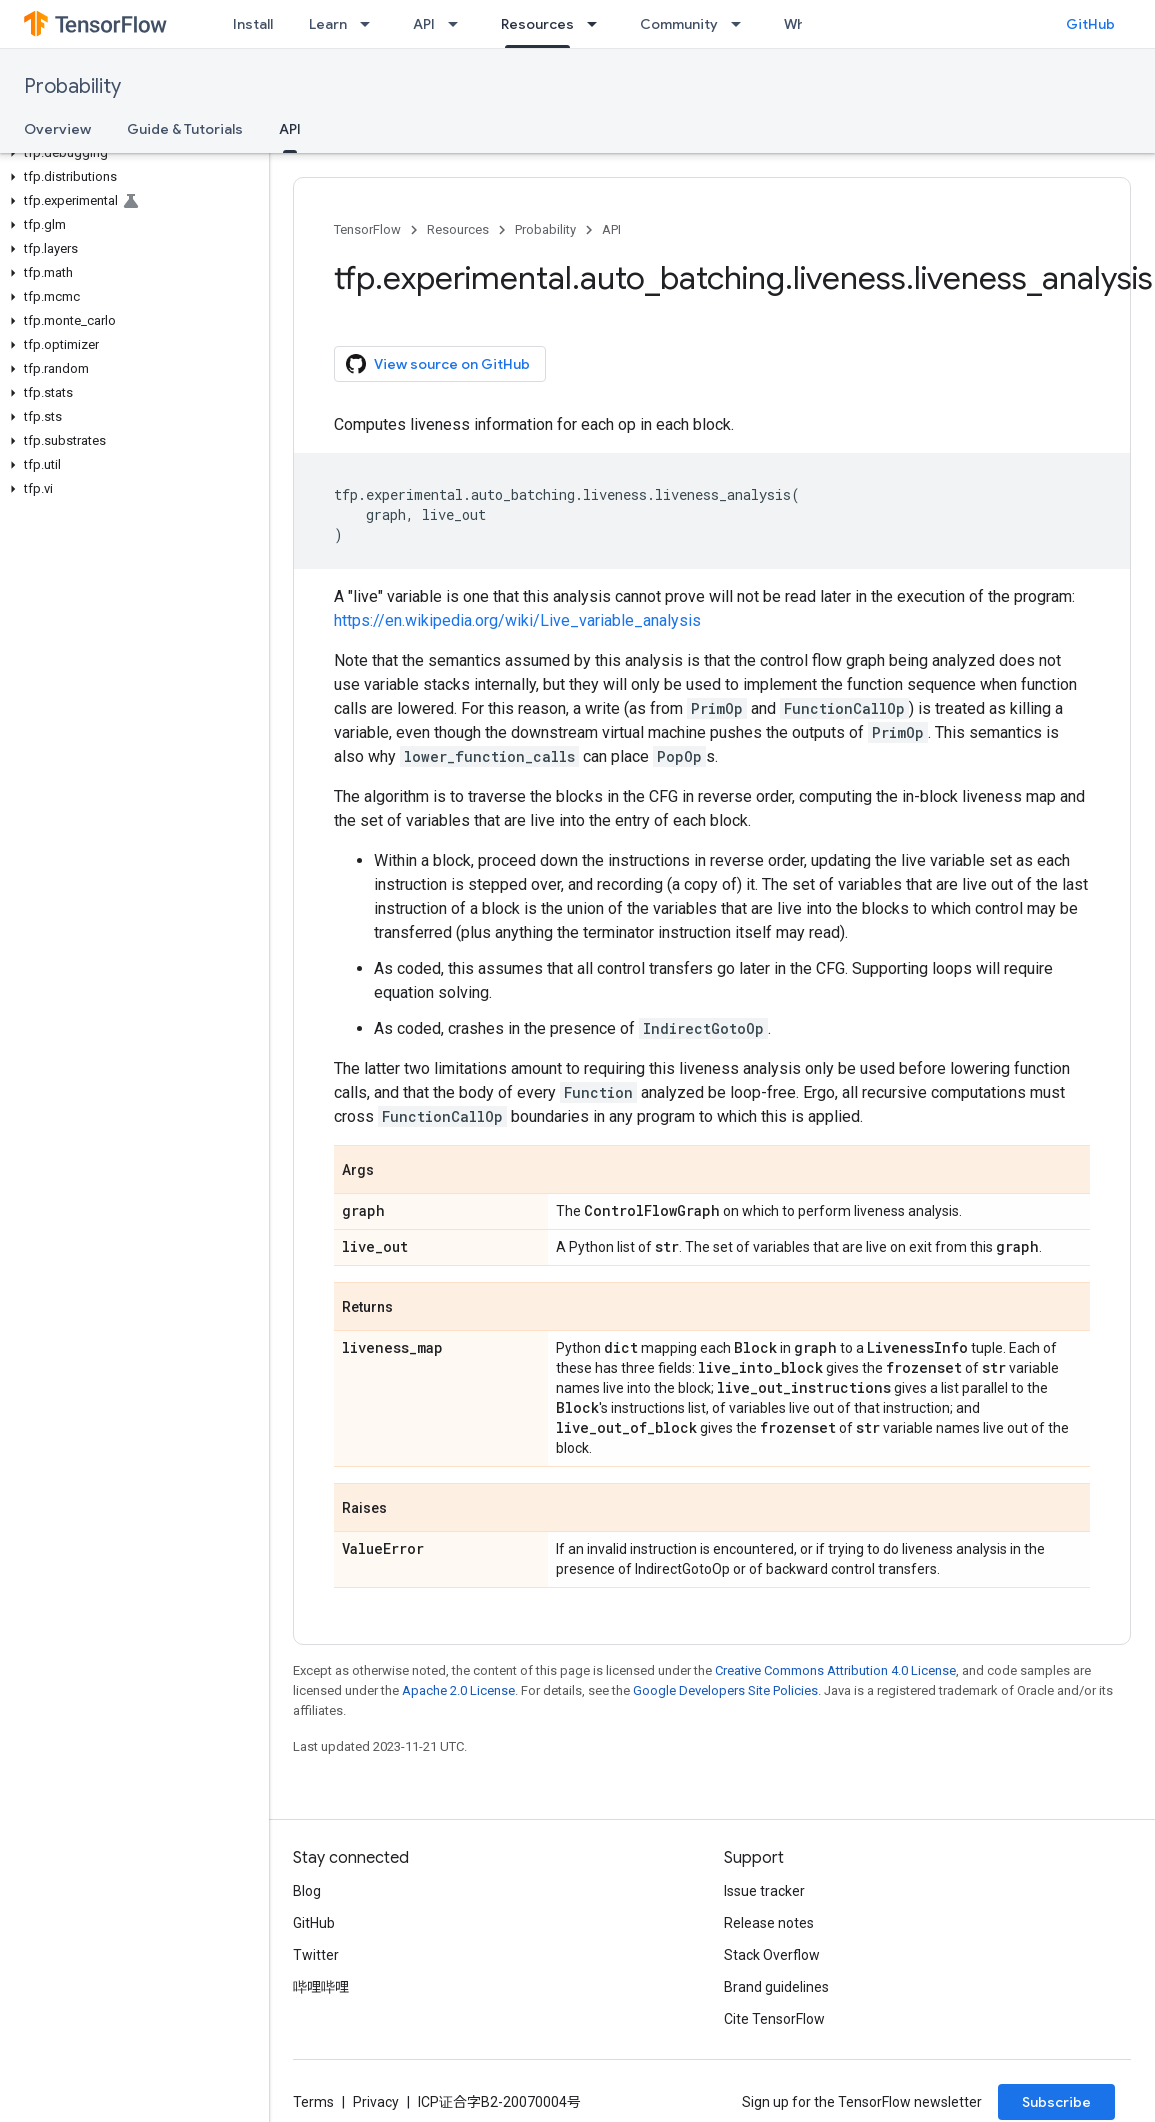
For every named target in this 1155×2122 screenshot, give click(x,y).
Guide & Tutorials (185, 129)
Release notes (769, 1923)
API (424, 24)
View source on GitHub (438, 364)
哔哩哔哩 (321, 1987)
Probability (72, 86)
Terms (313, 2102)
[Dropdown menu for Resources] (598, 24)
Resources (458, 229)
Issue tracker (764, 1891)
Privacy (376, 2102)
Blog (307, 1891)
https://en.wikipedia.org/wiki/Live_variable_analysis (517, 620)
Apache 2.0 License (458, 1690)
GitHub (1090, 24)
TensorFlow (367, 229)
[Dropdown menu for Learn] (371, 24)
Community (679, 24)
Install (253, 24)
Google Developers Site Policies (725, 1690)
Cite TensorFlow (774, 2019)
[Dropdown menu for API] (459, 24)
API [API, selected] (290, 129)
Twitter (316, 1955)
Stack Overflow (772, 1955)
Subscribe (1056, 2102)
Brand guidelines (776, 1987)
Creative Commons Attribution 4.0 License (835, 1670)
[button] (130, 153)
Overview (57, 129)
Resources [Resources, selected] (537, 24)
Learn (328, 24)
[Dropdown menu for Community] (742, 24)
